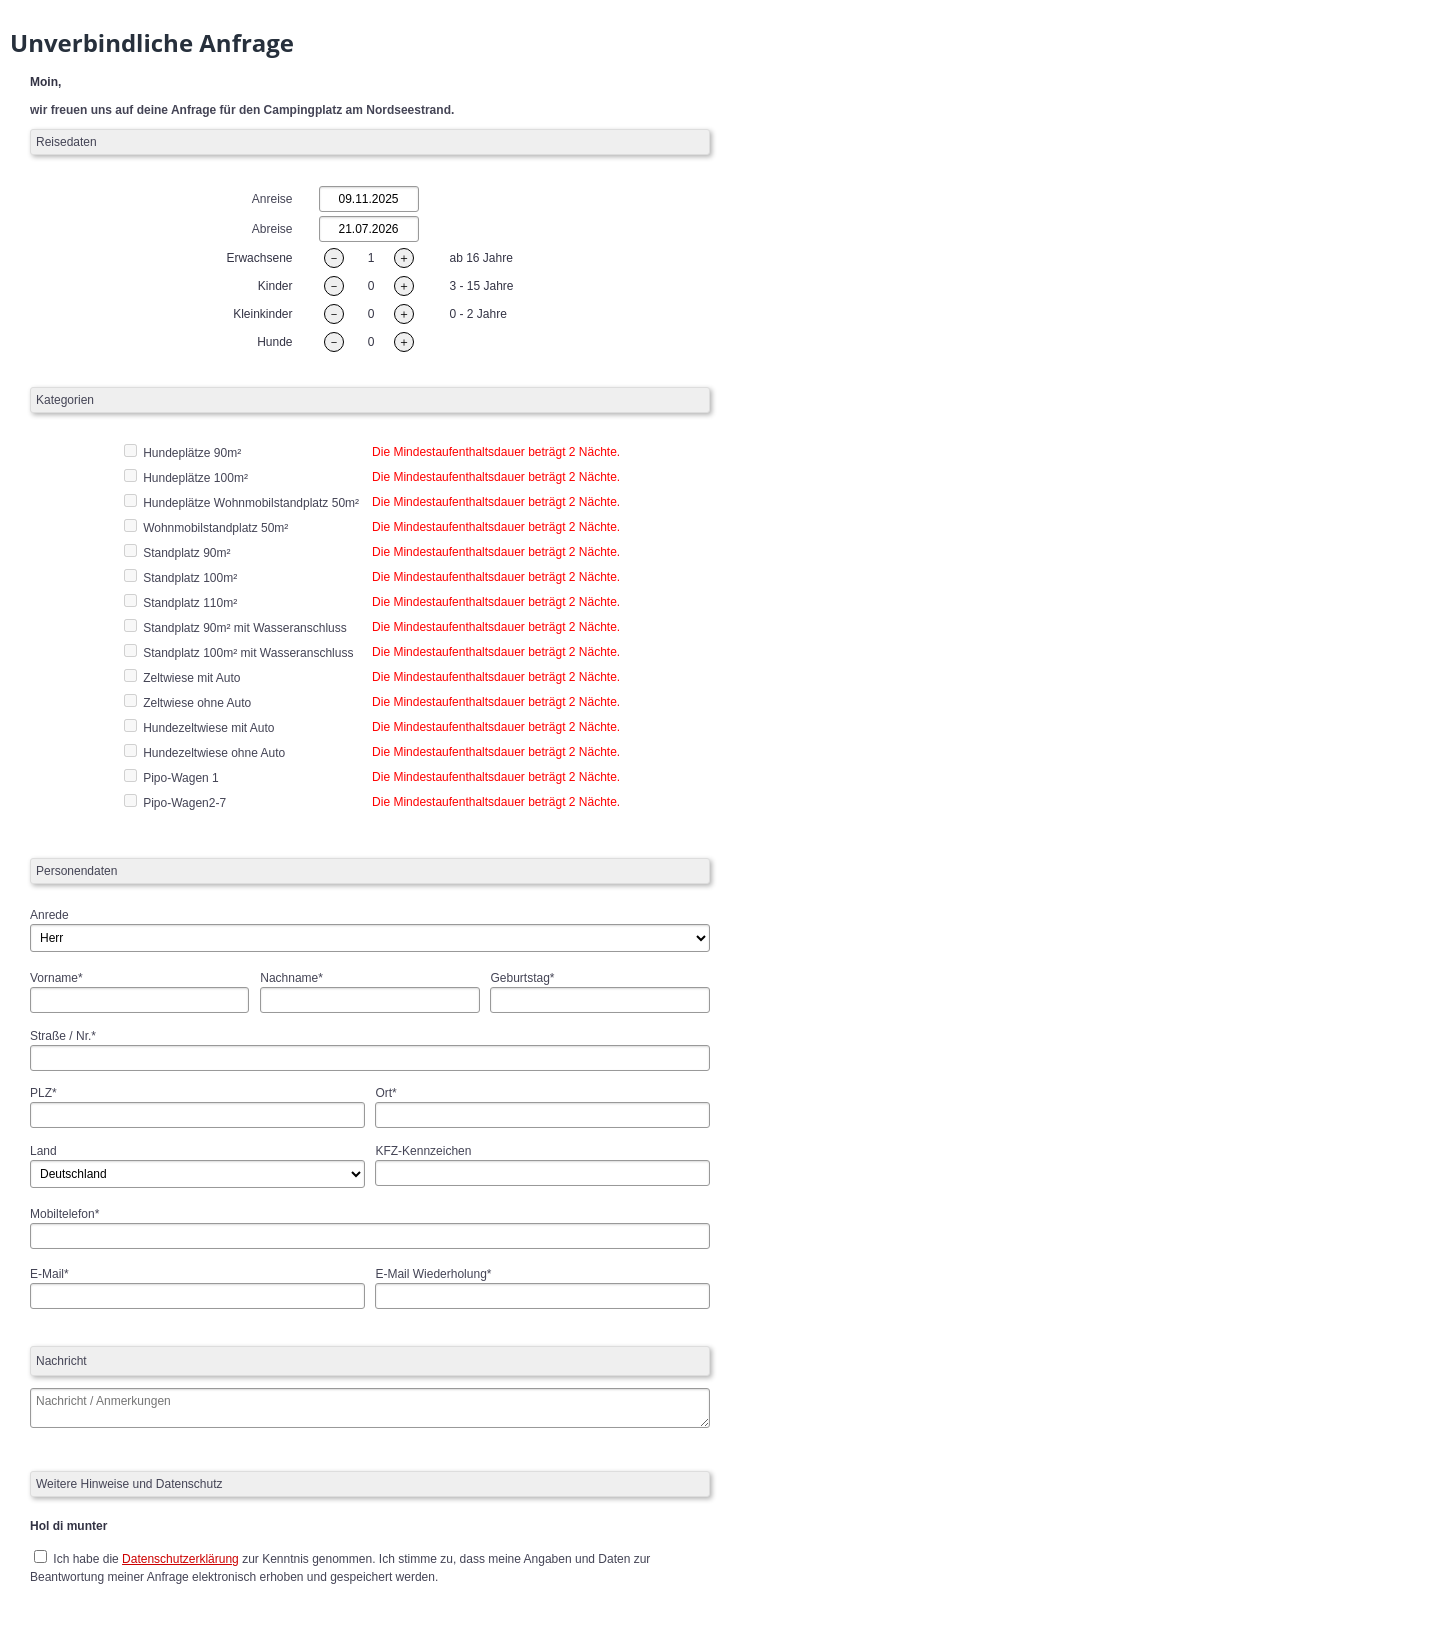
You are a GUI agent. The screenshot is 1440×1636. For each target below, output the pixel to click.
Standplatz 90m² (186, 553)
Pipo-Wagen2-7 (184, 803)
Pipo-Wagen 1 (181, 778)
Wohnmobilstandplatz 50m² (215, 528)
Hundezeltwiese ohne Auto (214, 753)
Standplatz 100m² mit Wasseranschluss (248, 653)
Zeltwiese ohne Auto (197, 703)
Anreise (272, 199)
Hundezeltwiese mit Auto (208, 728)
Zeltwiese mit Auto (191, 678)
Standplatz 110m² (190, 603)
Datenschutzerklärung (180, 1559)
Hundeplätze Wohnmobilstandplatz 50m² (251, 503)
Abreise (272, 229)
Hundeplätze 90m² (192, 453)
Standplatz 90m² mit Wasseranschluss (245, 628)
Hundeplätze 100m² (195, 478)
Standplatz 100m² (190, 578)
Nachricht (61, 1361)
